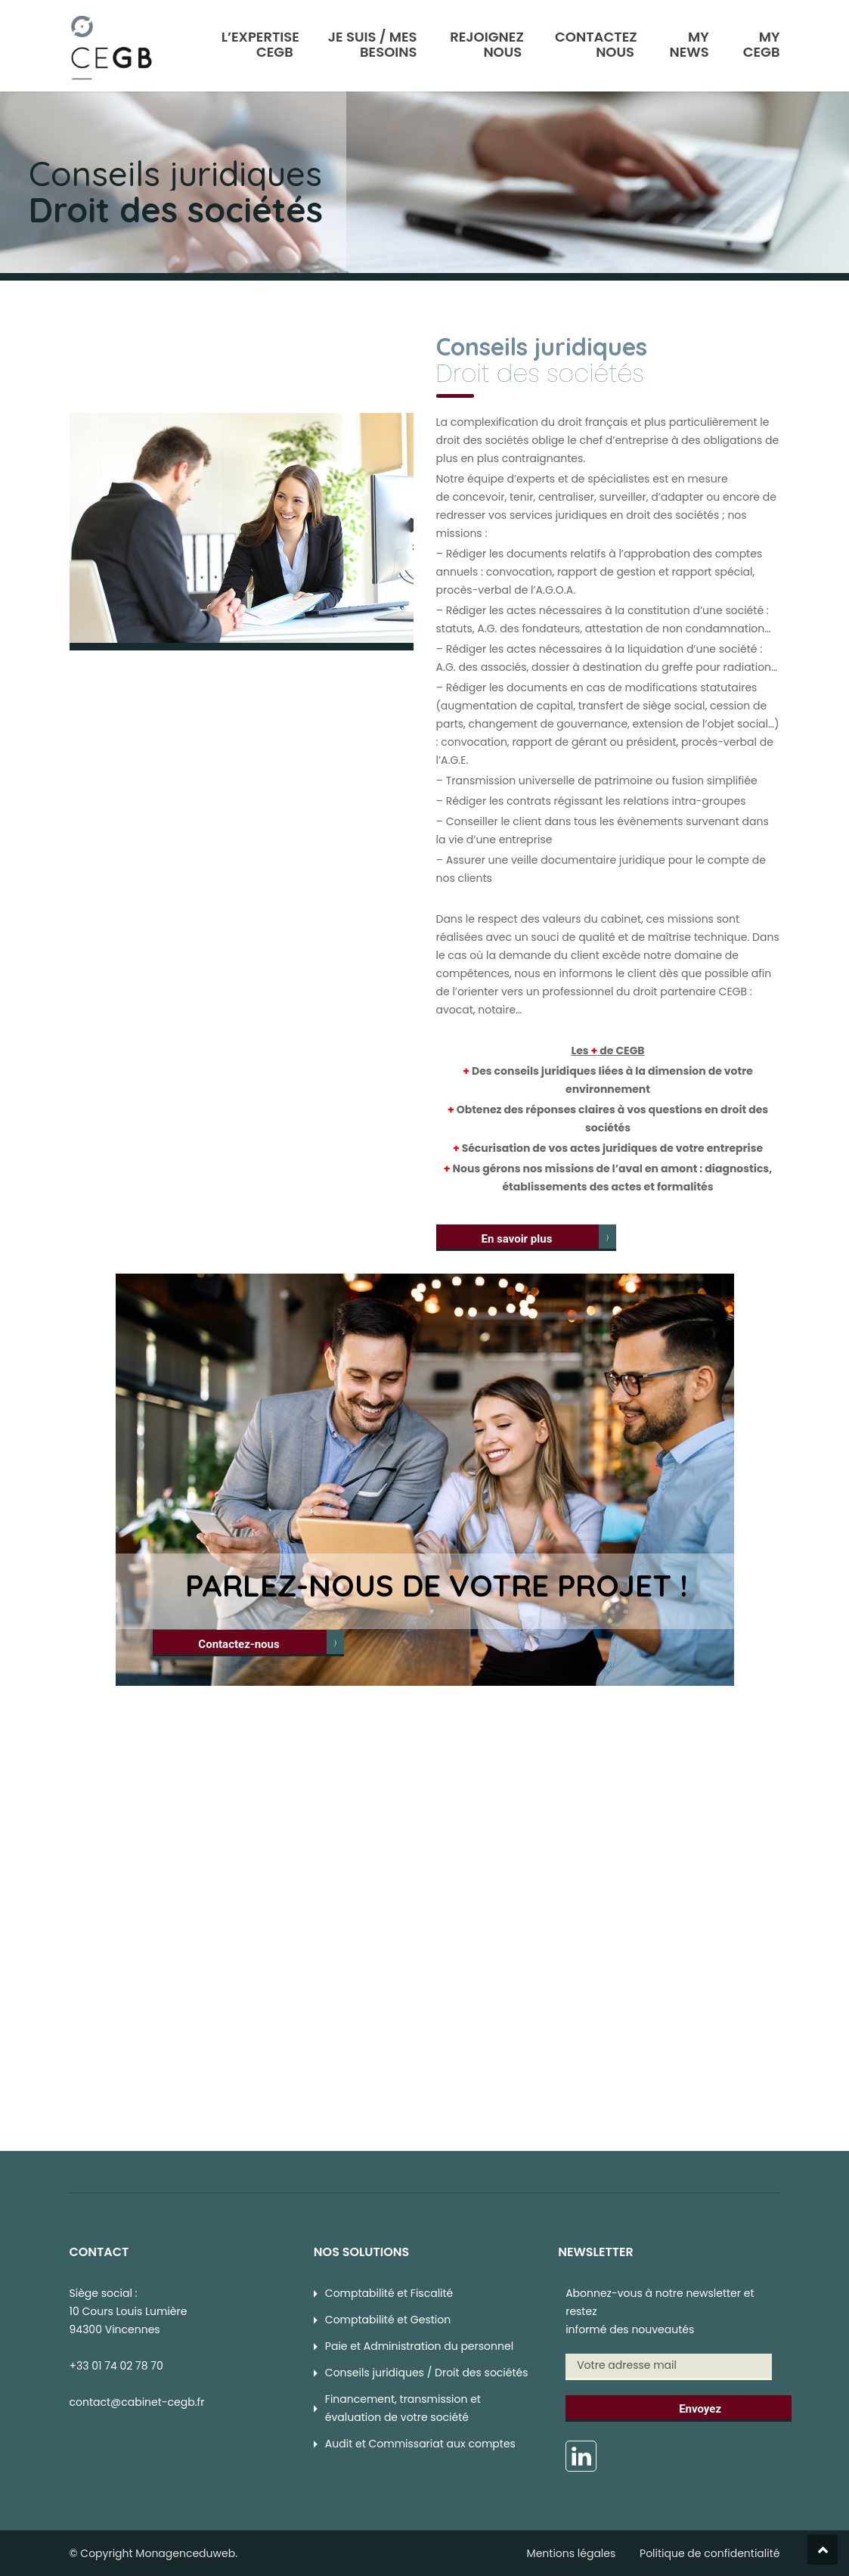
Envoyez (700, 2409)
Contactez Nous (596, 43)
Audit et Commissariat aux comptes (420, 2443)
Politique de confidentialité (709, 2553)
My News (689, 43)
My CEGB (761, 43)
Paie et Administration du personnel (419, 2346)
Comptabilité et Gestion (388, 2319)
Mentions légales (571, 2553)
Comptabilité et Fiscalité (389, 2293)
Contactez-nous (238, 1644)
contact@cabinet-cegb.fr (137, 2402)
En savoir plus (517, 1239)
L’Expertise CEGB (260, 43)
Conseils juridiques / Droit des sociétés (426, 2372)
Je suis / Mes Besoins (372, 43)
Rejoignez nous (487, 43)
